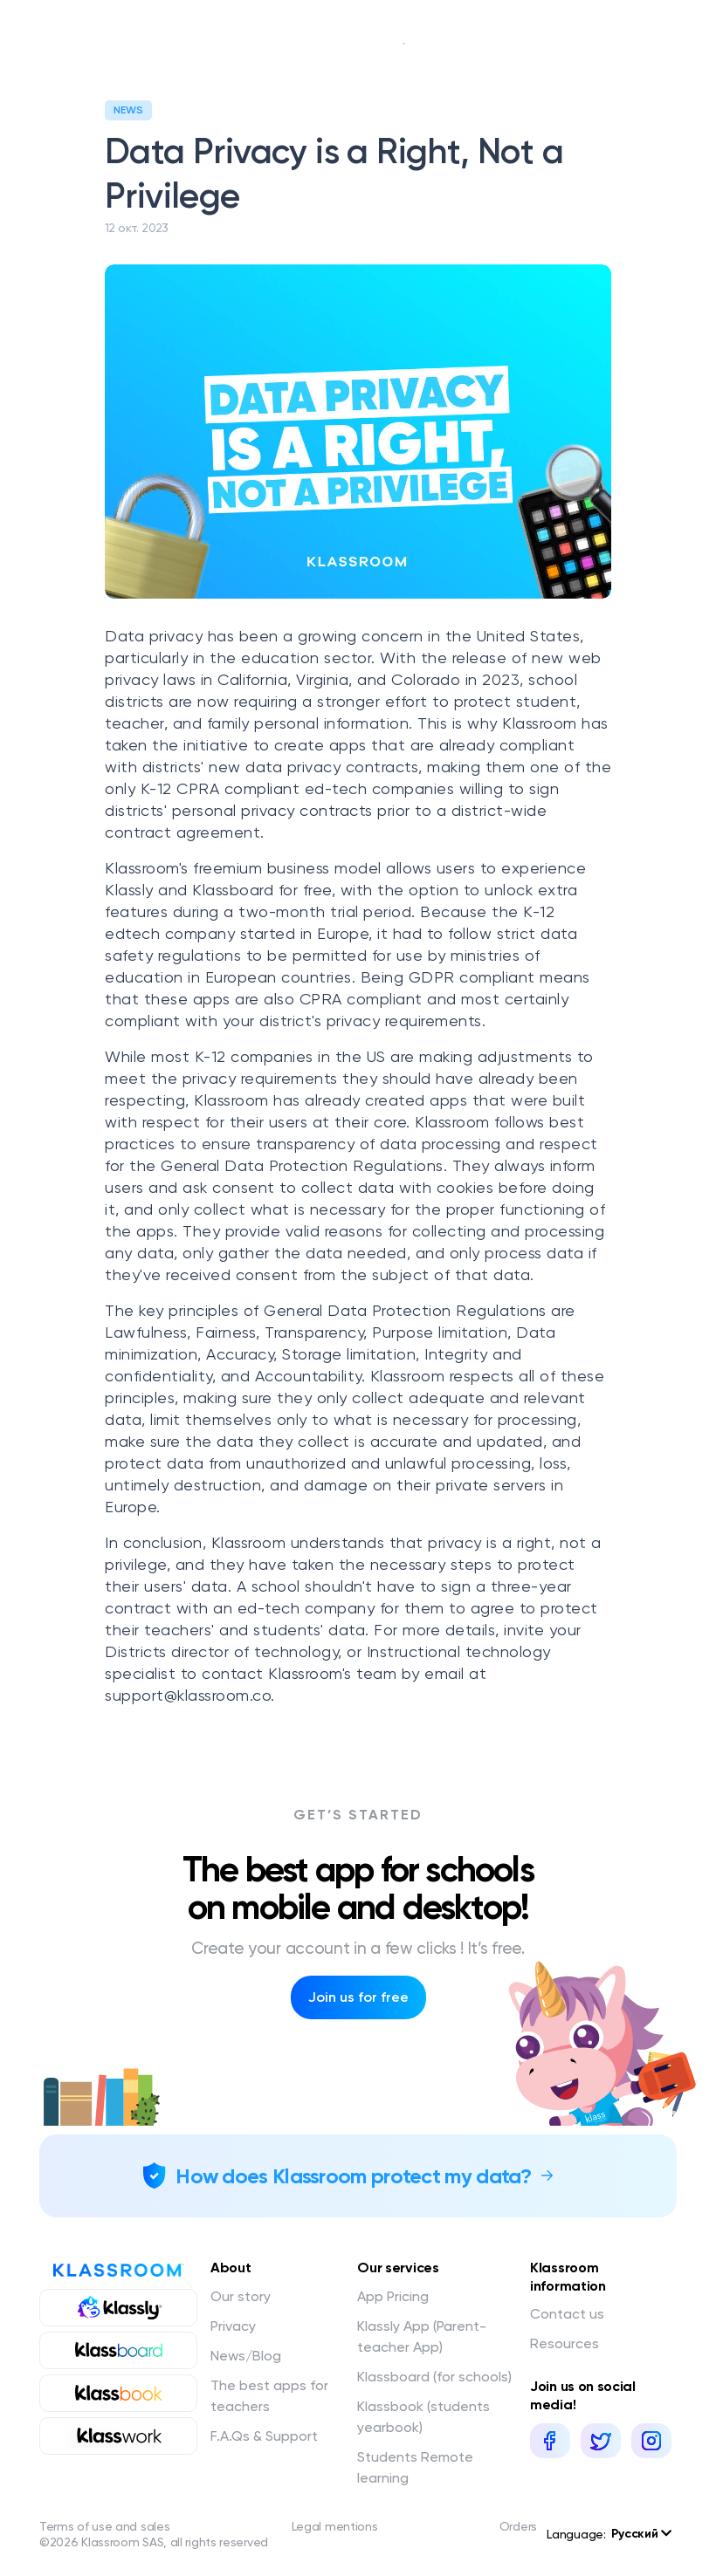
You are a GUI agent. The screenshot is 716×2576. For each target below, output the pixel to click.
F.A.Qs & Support (264, 2436)
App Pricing (393, 2296)
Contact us (567, 2313)
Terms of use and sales (104, 2526)
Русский (641, 2533)
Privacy (233, 2326)
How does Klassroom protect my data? (354, 2176)
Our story (240, 2296)
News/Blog (245, 2355)
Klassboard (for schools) (434, 2376)
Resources (564, 2343)
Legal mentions (335, 2526)
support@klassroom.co (188, 1695)
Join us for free (358, 1997)
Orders (518, 2526)
